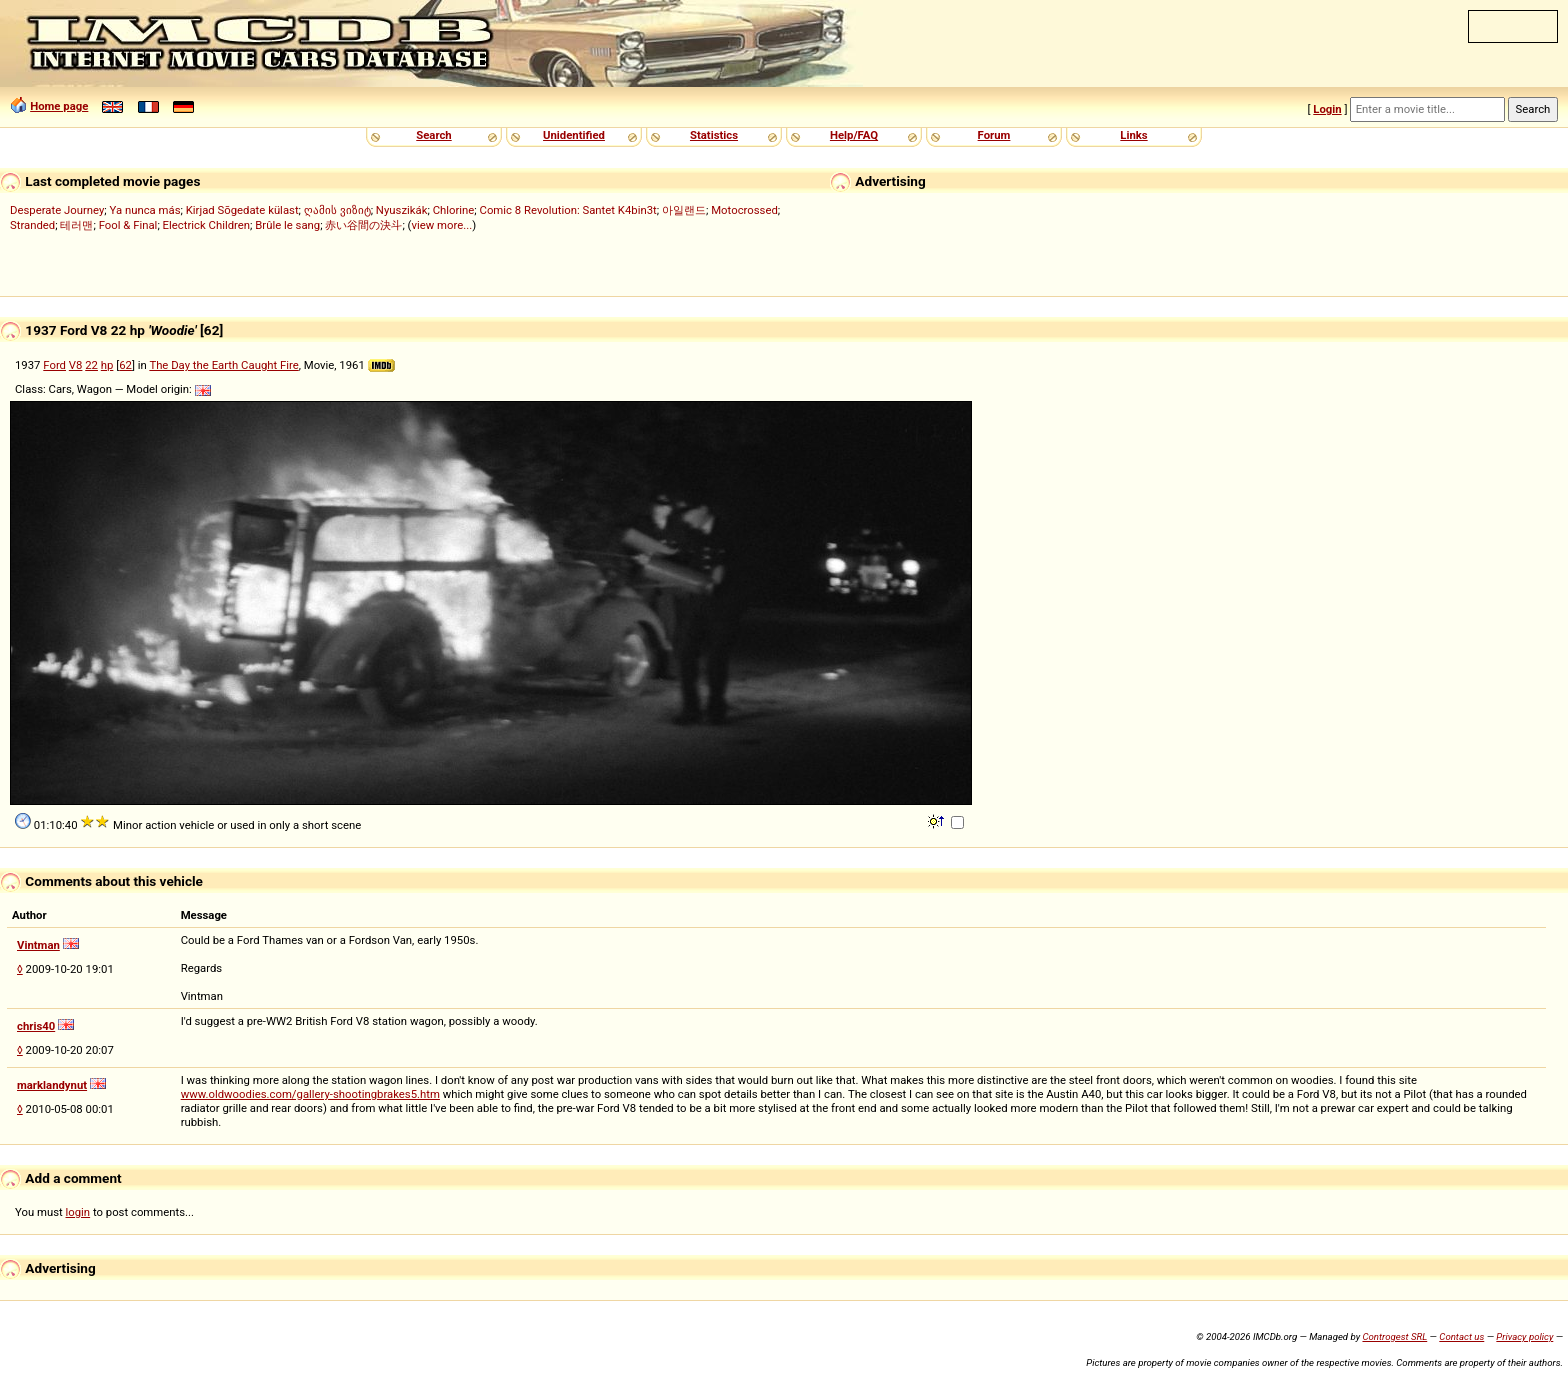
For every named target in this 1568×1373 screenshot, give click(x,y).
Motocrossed (744, 210)
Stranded (32, 225)
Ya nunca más (145, 210)
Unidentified (574, 135)
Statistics (714, 135)
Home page (59, 106)
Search (433, 135)
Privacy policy (1524, 1336)
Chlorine (454, 210)
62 (125, 365)
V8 (76, 365)
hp (107, 365)
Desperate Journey (57, 210)
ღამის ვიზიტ (337, 210)
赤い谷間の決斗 (363, 225)
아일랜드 (684, 210)
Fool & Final (128, 225)
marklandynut (52, 1085)
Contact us (1461, 1336)
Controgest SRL (1394, 1336)
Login (1327, 109)
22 (91, 365)
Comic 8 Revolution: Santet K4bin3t (568, 210)
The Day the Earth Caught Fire (223, 365)
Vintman (38, 945)
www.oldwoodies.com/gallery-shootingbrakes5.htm (310, 1094)
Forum (994, 135)
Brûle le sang (287, 225)
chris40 (36, 1026)
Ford (54, 365)
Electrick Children (206, 225)
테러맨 (76, 225)
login (78, 1212)
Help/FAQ (854, 135)
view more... (441, 225)
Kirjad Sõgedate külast (242, 210)
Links (1133, 135)
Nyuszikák (402, 210)
